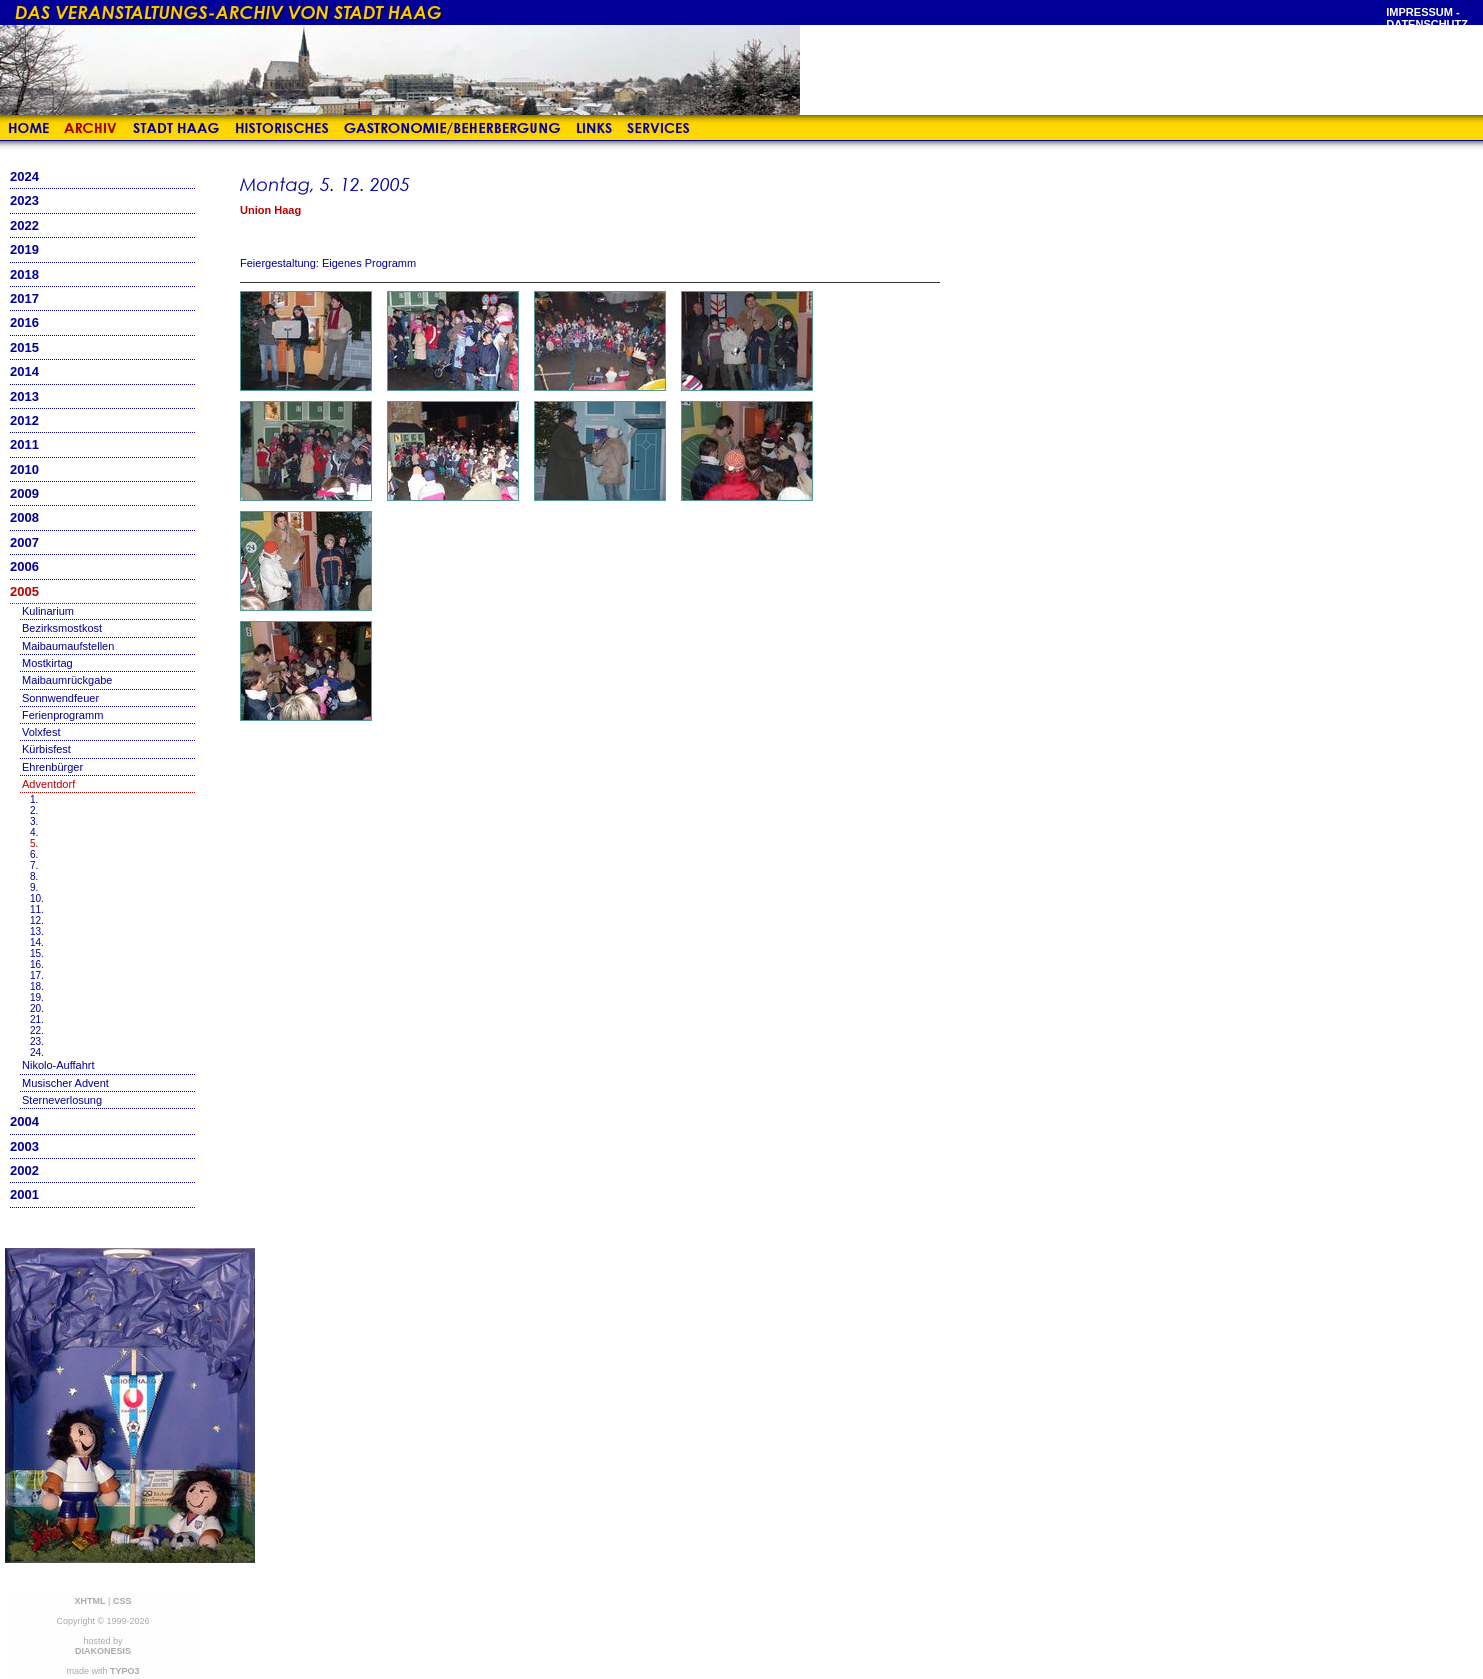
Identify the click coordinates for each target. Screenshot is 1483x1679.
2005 (24, 591)
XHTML (90, 1601)
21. (37, 1019)
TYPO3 (125, 1671)
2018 (24, 274)
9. (34, 887)
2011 (24, 444)
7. (34, 865)
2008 (24, 517)
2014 (24, 371)
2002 (24, 1170)
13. (37, 931)
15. (37, 953)
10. (37, 898)
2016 (24, 322)
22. (37, 1030)
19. (37, 997)
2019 (24, 249)
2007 (24, 542)
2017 (24, 298)
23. (37, 1041)
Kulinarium (48, 611)
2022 (24, 225)
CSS (122, 1601)
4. (34, 832)
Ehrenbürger (52, 767)
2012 (24, 420)
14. (37, 942)
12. (37, 920)
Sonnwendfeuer (60, 698)
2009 (24, 493)
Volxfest (41, 732)
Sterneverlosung (62, 1100)
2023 (24, 200)
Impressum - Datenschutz (1427, 18)
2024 (24, 176)
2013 (24, 396)
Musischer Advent (65, 1083)
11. (37, 909)
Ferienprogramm (62, 715)
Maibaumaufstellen (68, 646)
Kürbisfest (46, 749)
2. (34, 810)
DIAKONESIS (103, 1651)
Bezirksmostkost (62, 628)
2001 (24, 1194)
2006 (24, 566)
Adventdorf (48, 784)
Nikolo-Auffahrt (58, 1065)
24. (37, 1052)
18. (37, 986)
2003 (24, 1146)
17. (37, 975)
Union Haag (270, 210)
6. (34, 854)
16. (37, 964)
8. (34, 876)
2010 (24, 469)
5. (34, 843)
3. (34, 821)
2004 (24, 1121)
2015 (24, 347)
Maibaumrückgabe (67, 680)
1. (34, 799)
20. (37, 1008)
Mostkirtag (47, 663)
